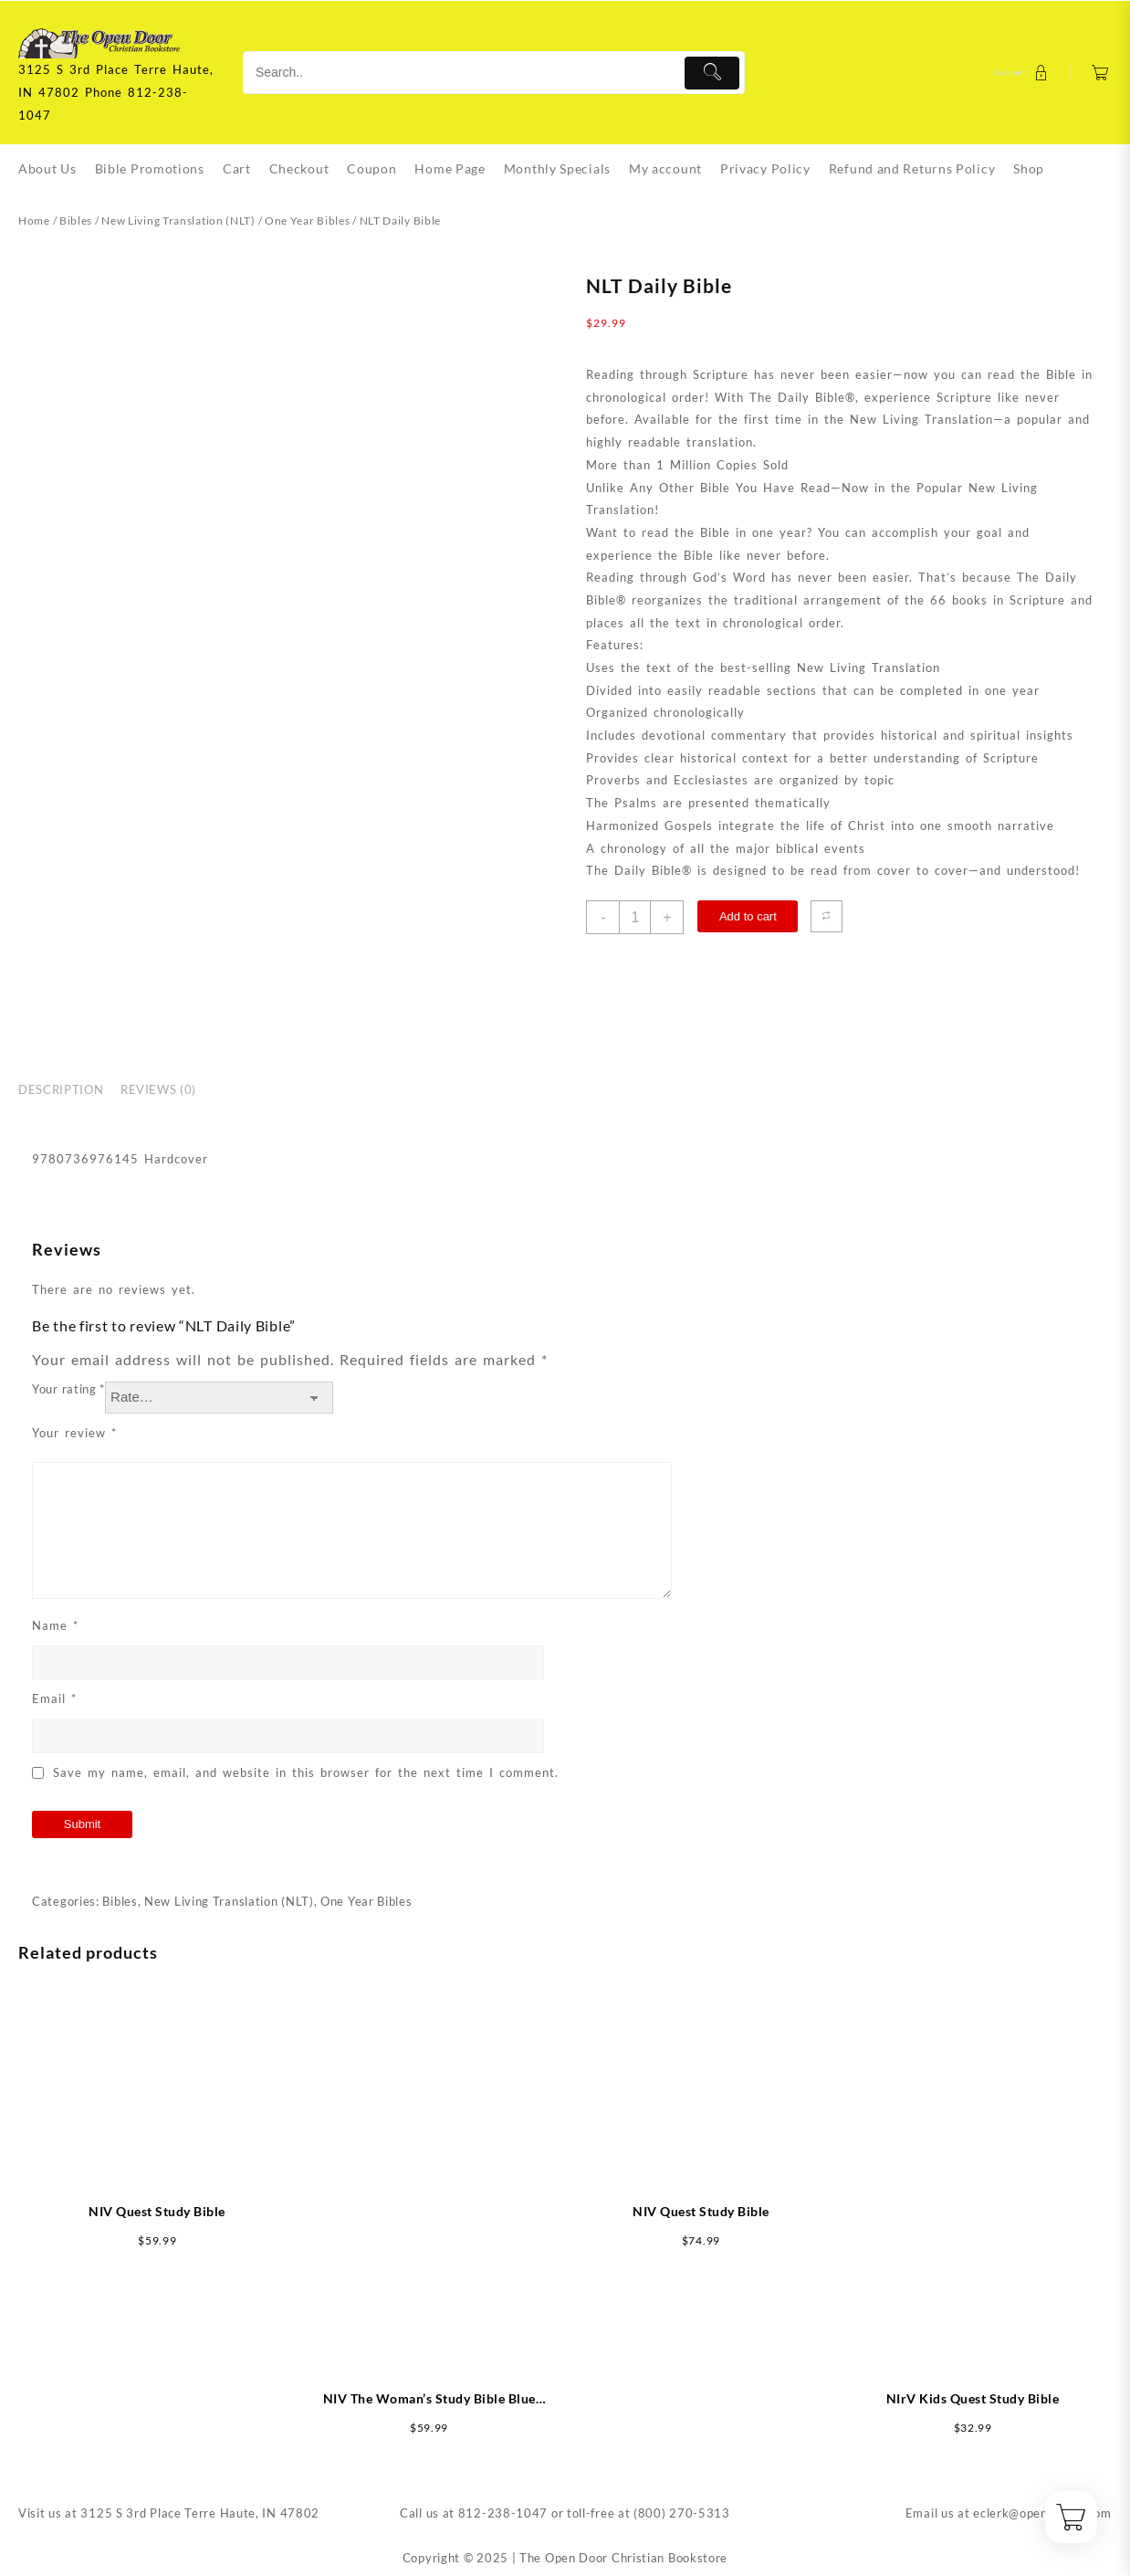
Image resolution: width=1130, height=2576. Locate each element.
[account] (1023, 72)
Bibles (75, 220)
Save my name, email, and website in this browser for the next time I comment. (306, 1772)
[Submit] (712, 73)
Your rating (68, 1389)
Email (54, 1698)
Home (34, 220)
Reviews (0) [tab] (158, 1089)
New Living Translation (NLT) (178, 220)
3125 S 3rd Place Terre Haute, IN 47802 (199, 2513)
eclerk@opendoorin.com (1042, 2513)
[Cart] (1100, 72)
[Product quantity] (635, 917)
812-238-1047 (503, 2513)
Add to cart (748, 916)
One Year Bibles (308, 220)
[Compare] (826, 916)
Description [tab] (60, 1089)
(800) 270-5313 (681, 2513)
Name (55, 1625)
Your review (74, 1432)
